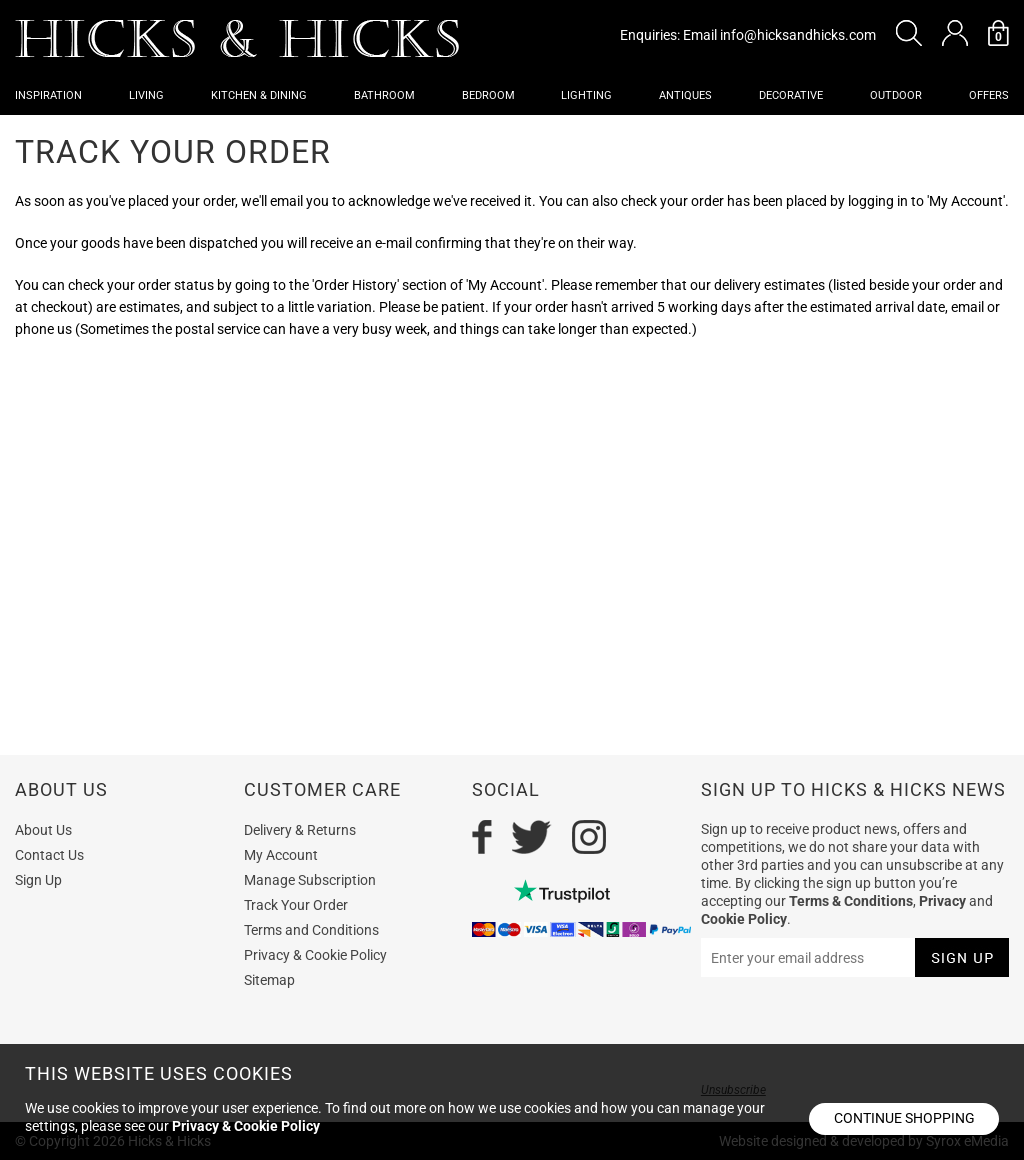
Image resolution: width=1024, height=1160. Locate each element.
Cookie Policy (744, 919)
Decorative (791, 95)
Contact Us (49, 855)
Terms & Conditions (851, 901)
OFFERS (989, 95)
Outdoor (896, 95)
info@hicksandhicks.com (798, 35)
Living (146, 95)
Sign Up (38, 880)
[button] (909, 33)
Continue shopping (904, 1118)
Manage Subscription (310, 880)
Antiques (685, 95)
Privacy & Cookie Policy (315, 955)
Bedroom (488, 95)
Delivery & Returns (300, 830)
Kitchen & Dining (259, 95)
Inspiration (48, 95)
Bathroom (384, 95)
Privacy (942, 901)
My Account (281, 855)
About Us (43, 830)
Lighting (586, 95)
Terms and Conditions (311, 930)
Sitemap (269, 980)
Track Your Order (296, 905)
